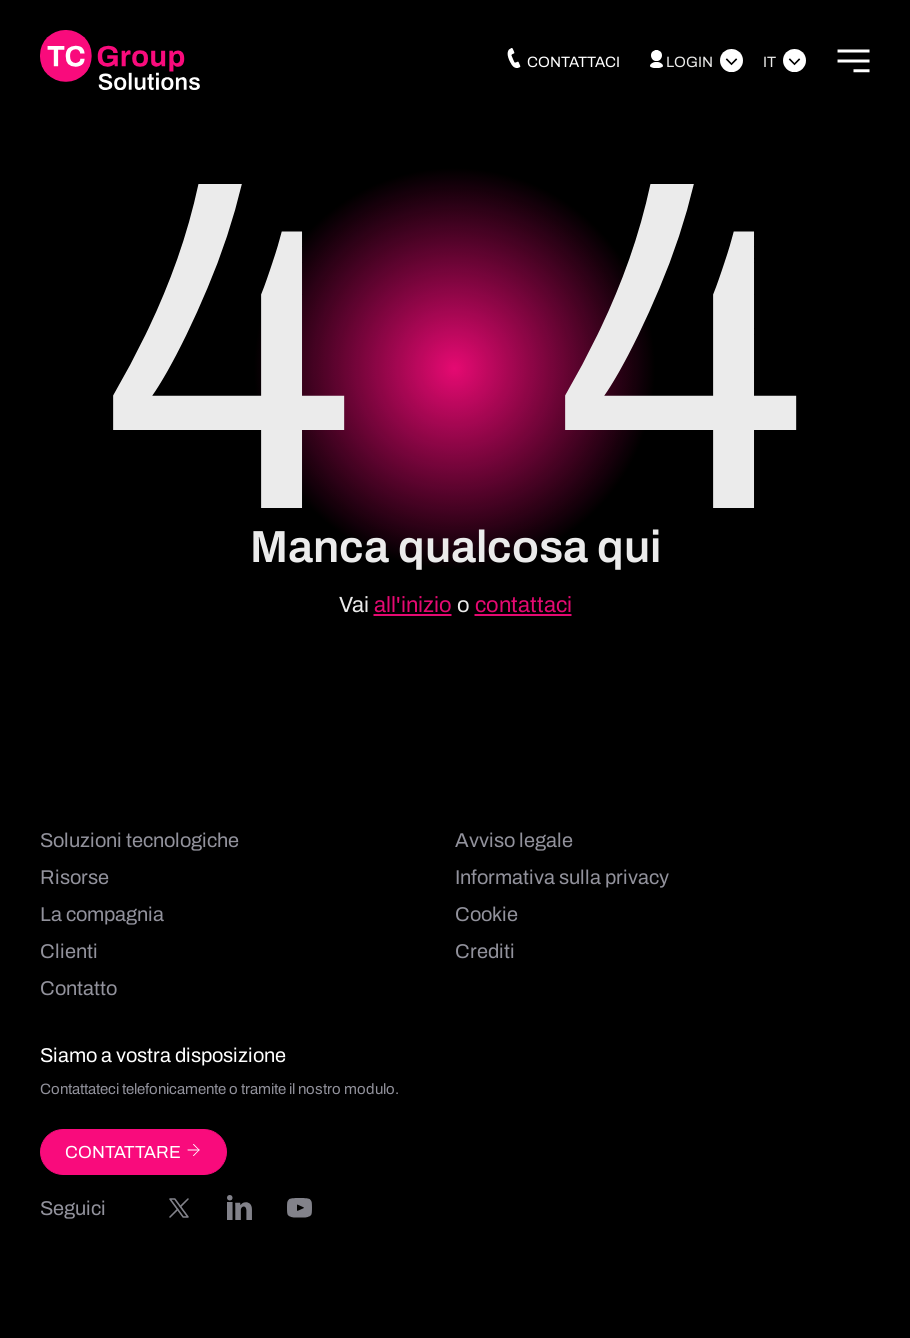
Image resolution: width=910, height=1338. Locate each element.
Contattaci (562, 62)
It (769, 62)
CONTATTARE (133, 1152)
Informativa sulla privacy (562, 877)
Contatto (78, 988)
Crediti (485, 951)
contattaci (523, 605)
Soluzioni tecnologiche (139, 840)
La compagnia (102, 914)
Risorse (74, 877)
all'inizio (413, 605)
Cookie (486, 914)
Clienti (69, 951)
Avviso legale (514, 840)
